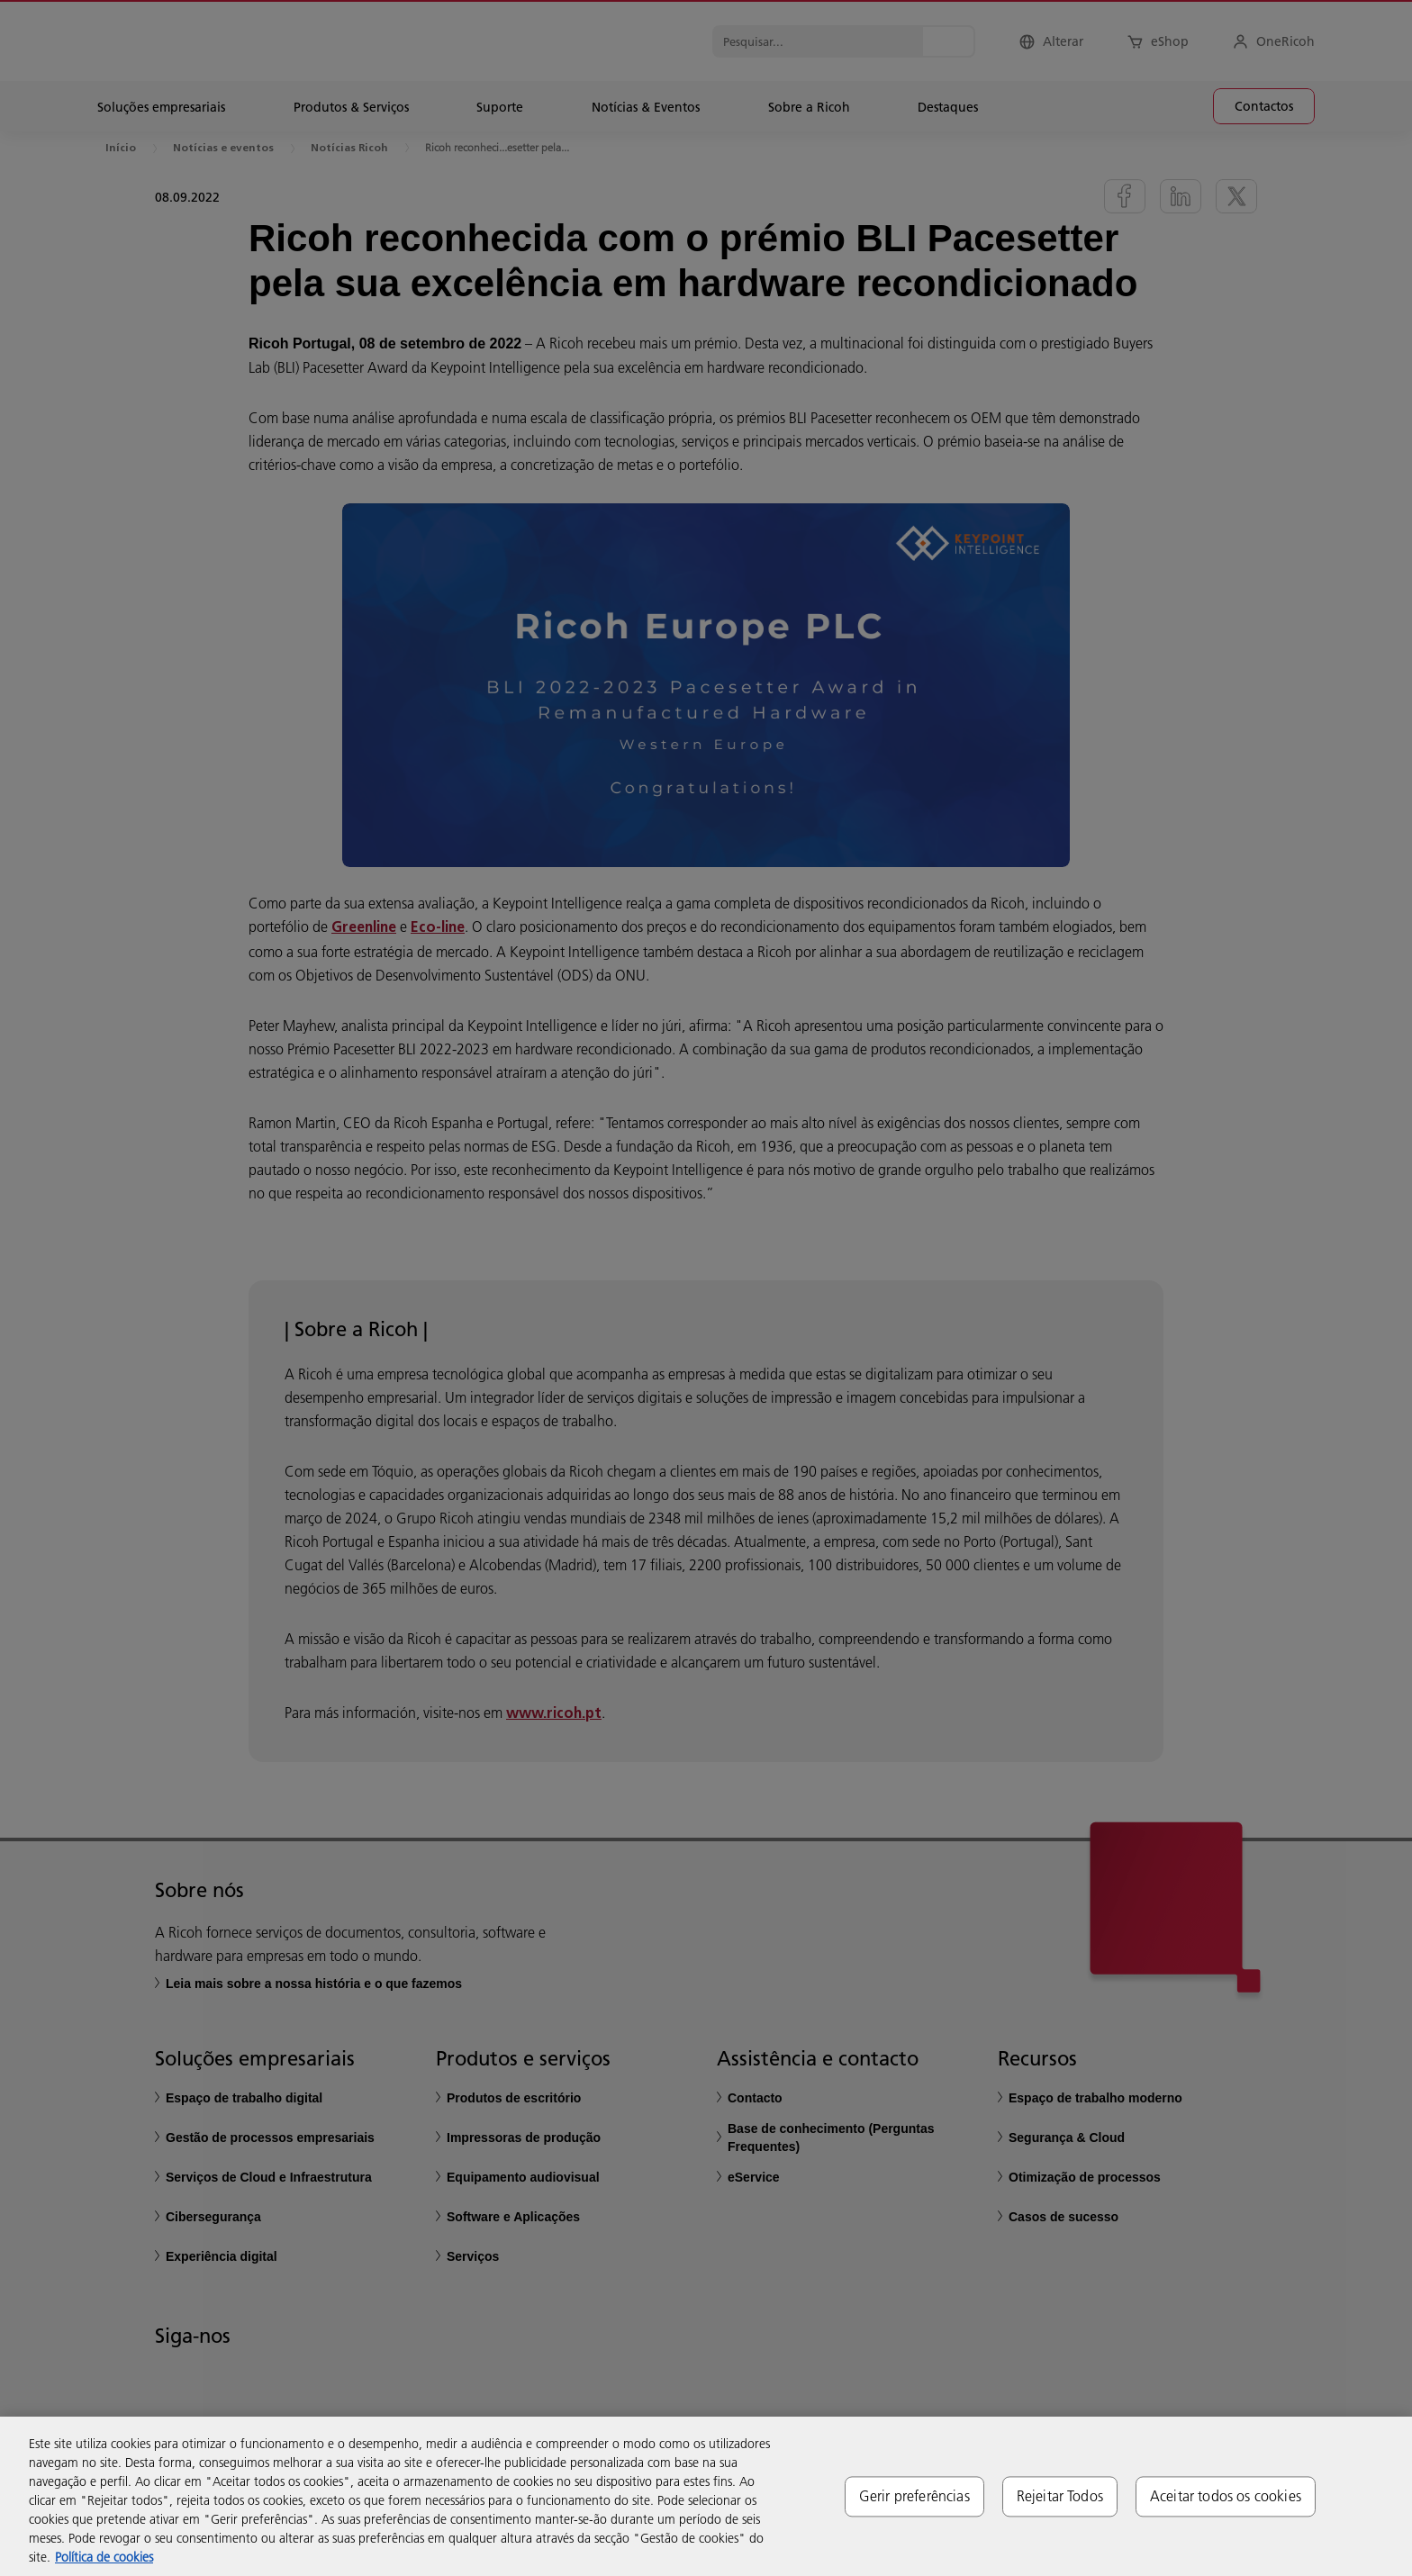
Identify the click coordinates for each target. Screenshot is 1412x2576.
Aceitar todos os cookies (1225, 2496)
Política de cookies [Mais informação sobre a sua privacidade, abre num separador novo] (104, 2557)
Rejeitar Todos (1060, 2496)
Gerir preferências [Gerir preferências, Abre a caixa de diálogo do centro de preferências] (914, 2496)
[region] (706, 2496)
